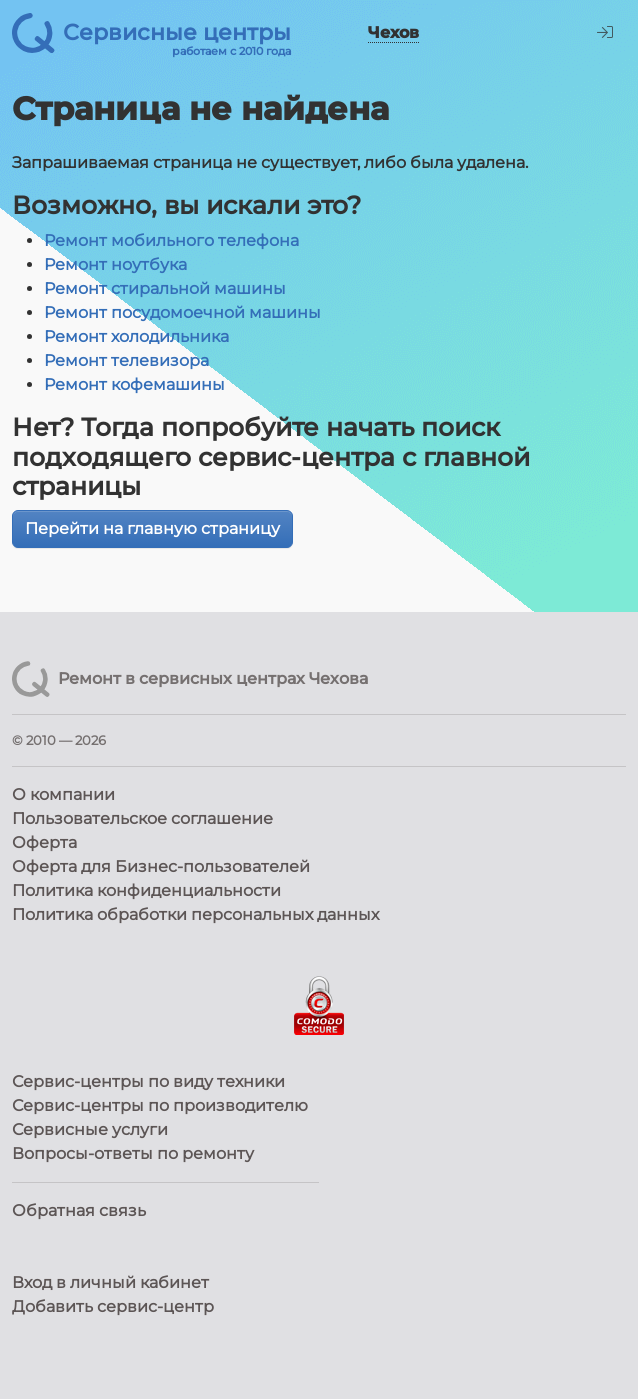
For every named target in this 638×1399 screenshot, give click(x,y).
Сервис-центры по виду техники (148, 1081)
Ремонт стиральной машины (165, 288)
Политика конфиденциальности (146, 890)
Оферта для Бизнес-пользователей (161, 866)
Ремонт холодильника (136, 336)
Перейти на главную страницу (152, 528)
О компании (63, 794)
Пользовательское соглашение (142, 818)
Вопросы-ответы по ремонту (133, 1153)
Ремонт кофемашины (134, 384)
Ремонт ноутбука (115, 264)
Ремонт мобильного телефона (171, 240)
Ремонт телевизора (126, 360)
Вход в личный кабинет (110, 1282)
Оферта (44, 842)
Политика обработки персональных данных (195, 914)
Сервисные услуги (90, 1129)
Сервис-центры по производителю (160, 1105)
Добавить (113, 1306)
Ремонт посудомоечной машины (182, 312)
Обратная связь (79, 1210)
